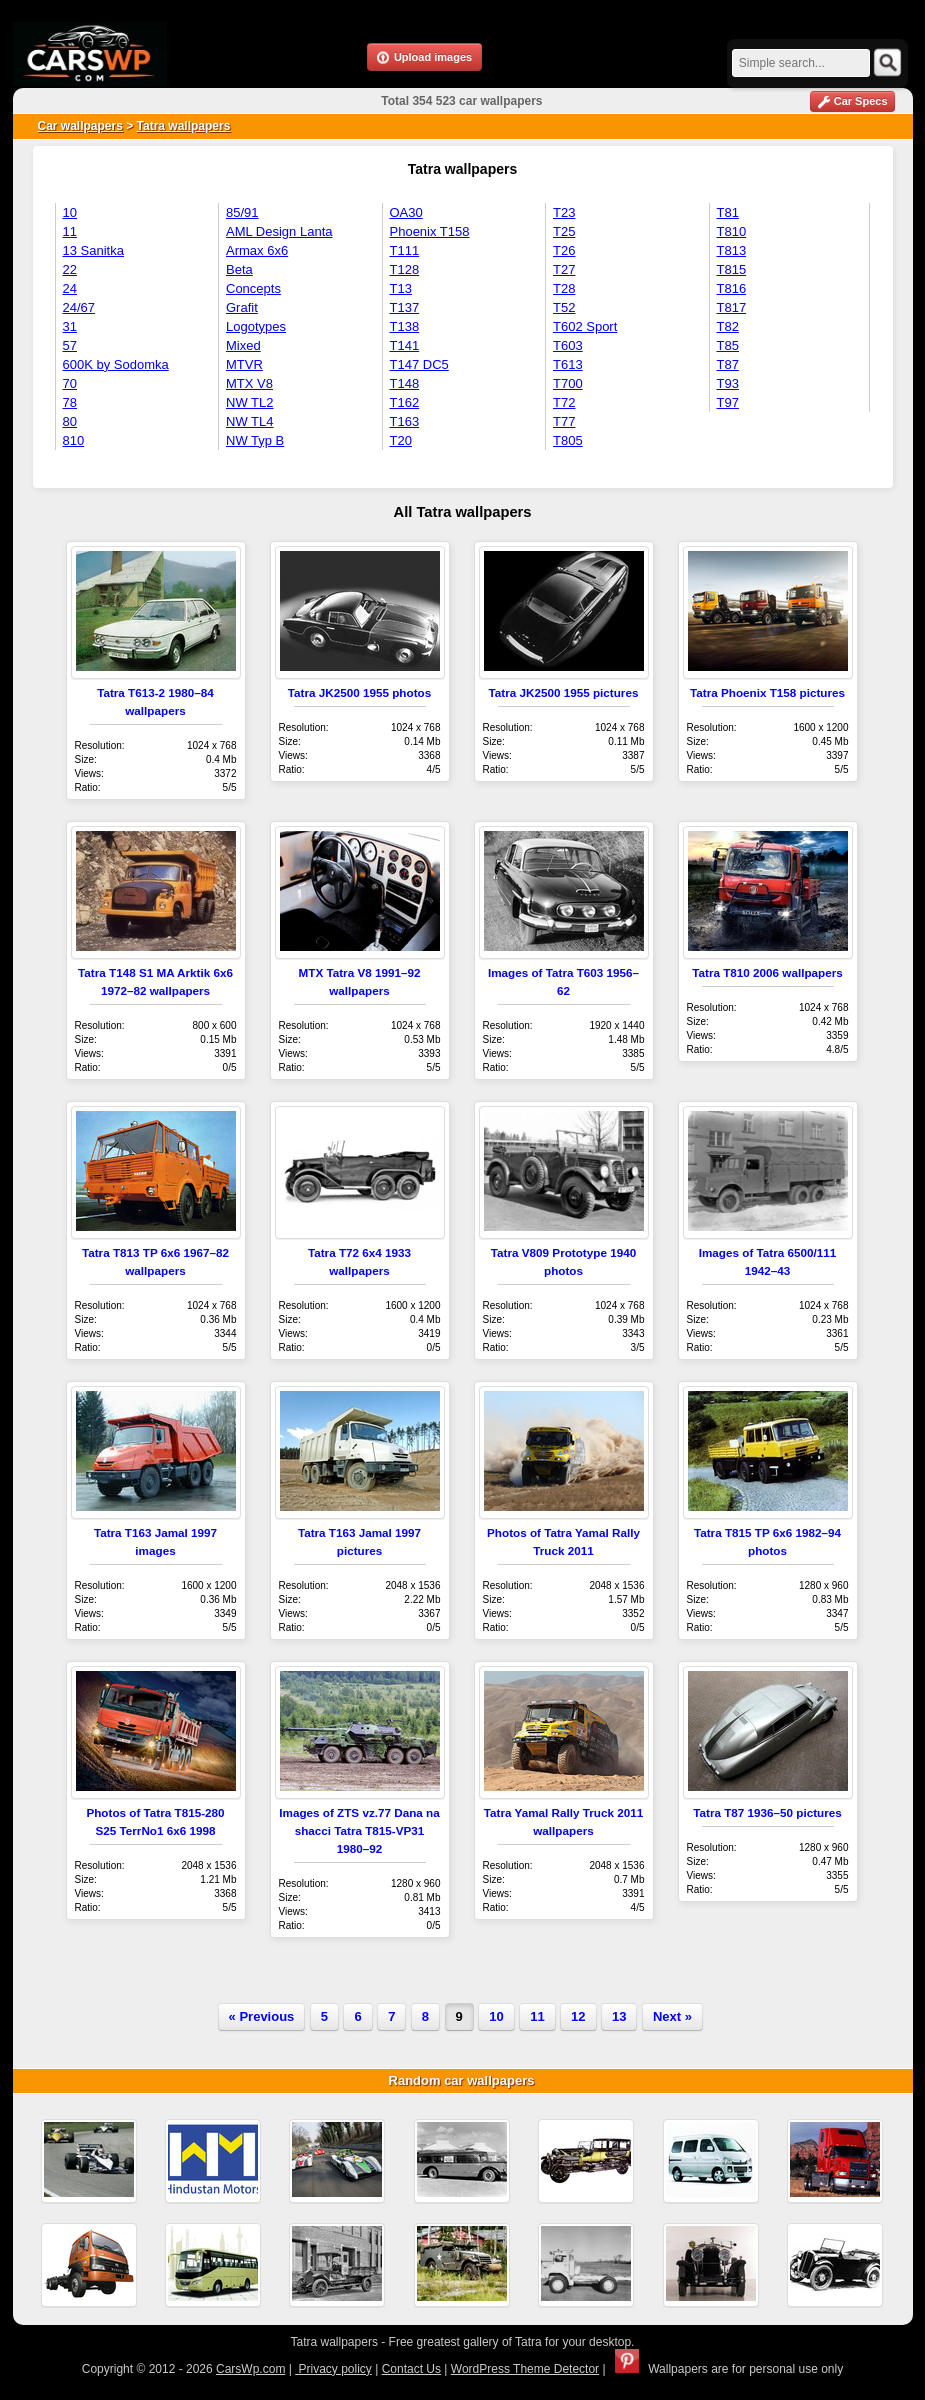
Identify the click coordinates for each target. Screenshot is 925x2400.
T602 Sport (585, 326)
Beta (239, 269)
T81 (728, 212)
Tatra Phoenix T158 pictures (767, 692)
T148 (405, 383)
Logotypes (256, 326)
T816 (732, 288)
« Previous (262, 2016)
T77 (564, 421)
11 (70, 231)
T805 (568, 440)
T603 (568, 345)
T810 (732, 231)
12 (578, 2016)
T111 (405, 250)
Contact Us (411, 2369)
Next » (672, 2016)
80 (70, 421)
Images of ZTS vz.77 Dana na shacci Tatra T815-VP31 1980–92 (359, 1830)
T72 (564, 402)
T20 (401, 440)
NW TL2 (249, 402)
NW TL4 (249, 421)
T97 (728, 402)
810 (74, 440)
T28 (564, 288)
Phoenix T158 (430, 231)
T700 (568, 383)
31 (70, 326)
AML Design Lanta (279, 231)
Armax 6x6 (257, 250)
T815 (732, 269)
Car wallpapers (80, 126)
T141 (405, 345)
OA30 (406, 212)
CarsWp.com (250, 2369)
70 (70, 383)
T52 (564, 307)
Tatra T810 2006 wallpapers (767, 972)
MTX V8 (249, 383)
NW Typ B (255, 440)
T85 (728, 345)
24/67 (79, 307)
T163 (405, 421)
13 (619, 2016)
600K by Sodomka (116, 364)
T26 (564, 250)
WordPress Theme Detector (525, 2369)
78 (70, 402)
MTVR (244, 364)
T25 (564, 231)
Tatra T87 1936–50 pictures (767, 1812)
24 (70, 288)
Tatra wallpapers (184, 126)
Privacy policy (333, 2369)
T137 (405, 307)
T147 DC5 (419, 364)
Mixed (243, 345)
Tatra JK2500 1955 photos (359, 692)
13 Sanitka (93, 250)
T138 (405, 326)
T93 (728, 383)
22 (70, 269)
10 (70, 212)
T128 (405, 269)
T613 (568, 364)
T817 (732, 307)
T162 (405, 402)
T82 (728, 326)
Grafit (242, 307)
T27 (564, 269)
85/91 (242, 212)
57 (70, 345)
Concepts (253, 288)
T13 (401, 288)
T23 (564, 212)
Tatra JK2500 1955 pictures (564, 692)
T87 (728, 364)
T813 (732, 250)
